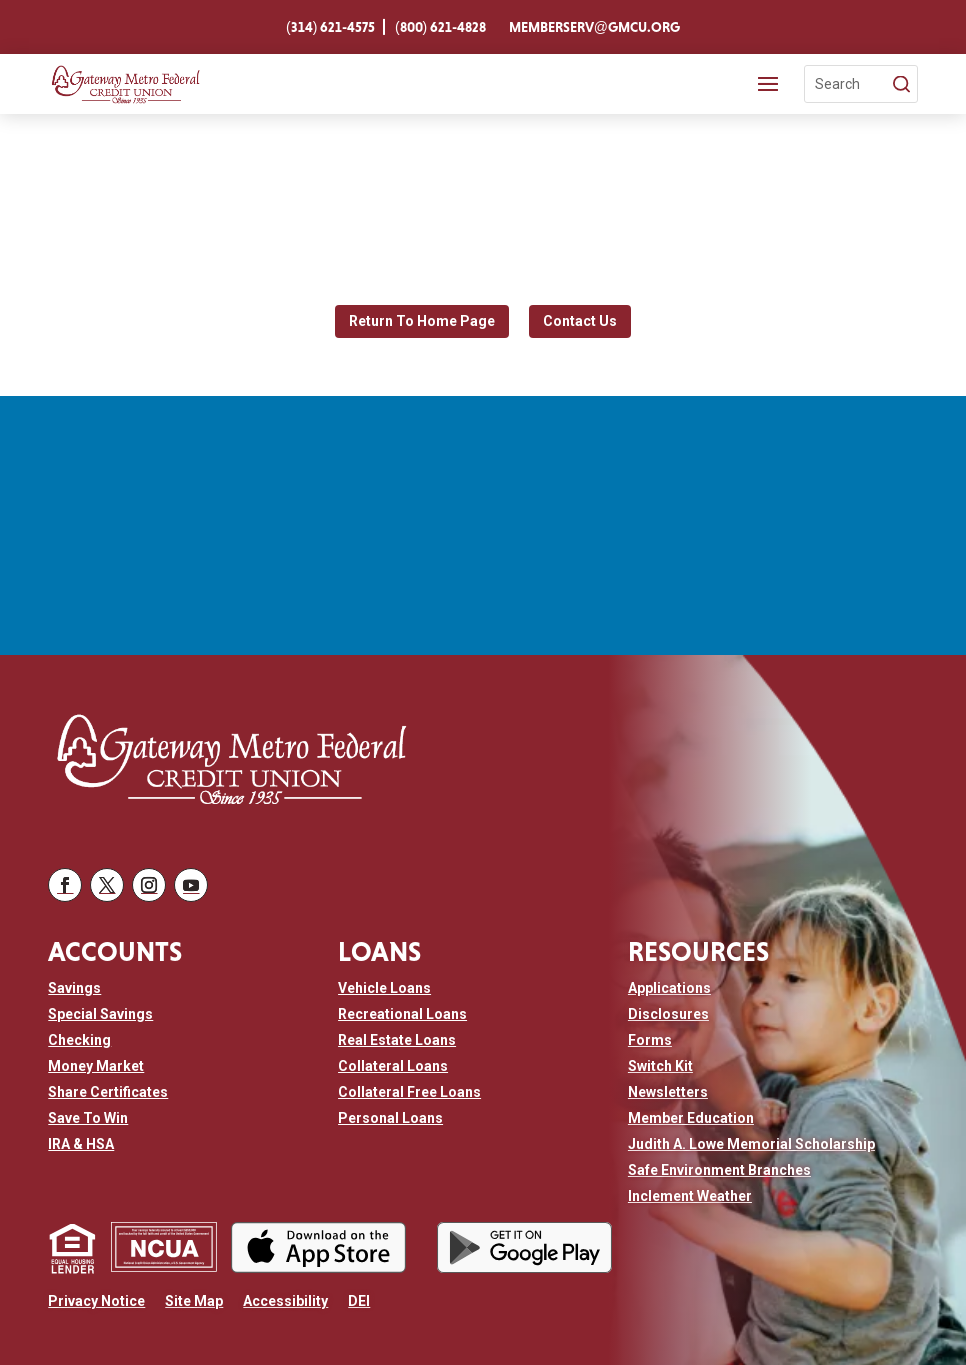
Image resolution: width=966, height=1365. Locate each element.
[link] (330, 27)
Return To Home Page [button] (422, 313)
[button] (65, 880)
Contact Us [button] (580, 313)
